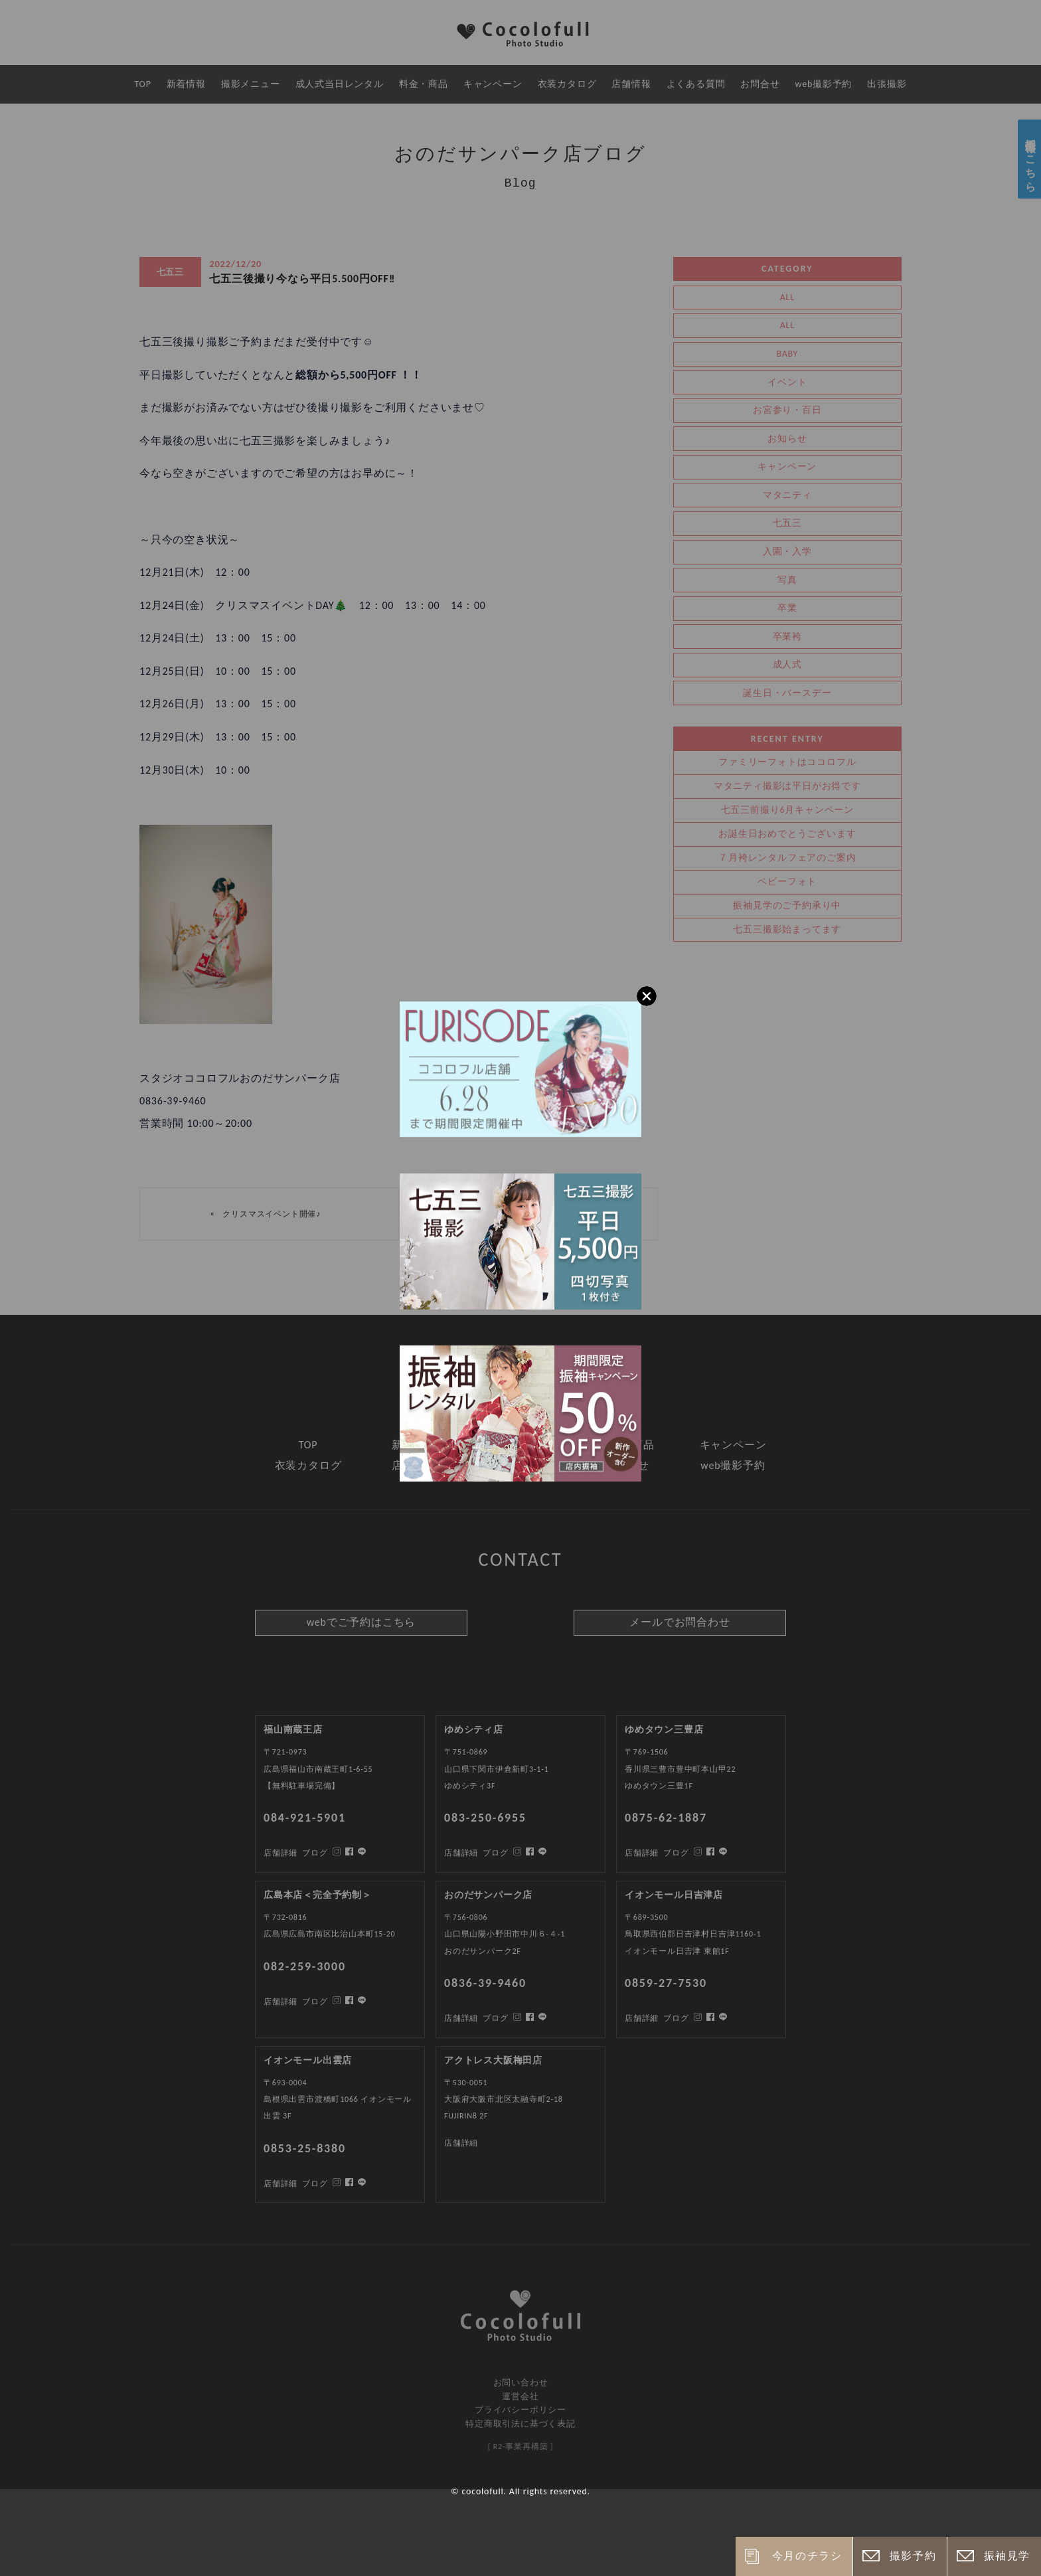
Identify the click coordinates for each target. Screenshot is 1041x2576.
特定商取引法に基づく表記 (520, 2424)
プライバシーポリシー (520, 2410)
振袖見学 (1007, 2555)
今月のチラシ (807, 2555)
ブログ (314, 2183)
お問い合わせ (520, 2382)
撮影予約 (913, 2555)
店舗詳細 (280, 2183)
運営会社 (520, 2396)
